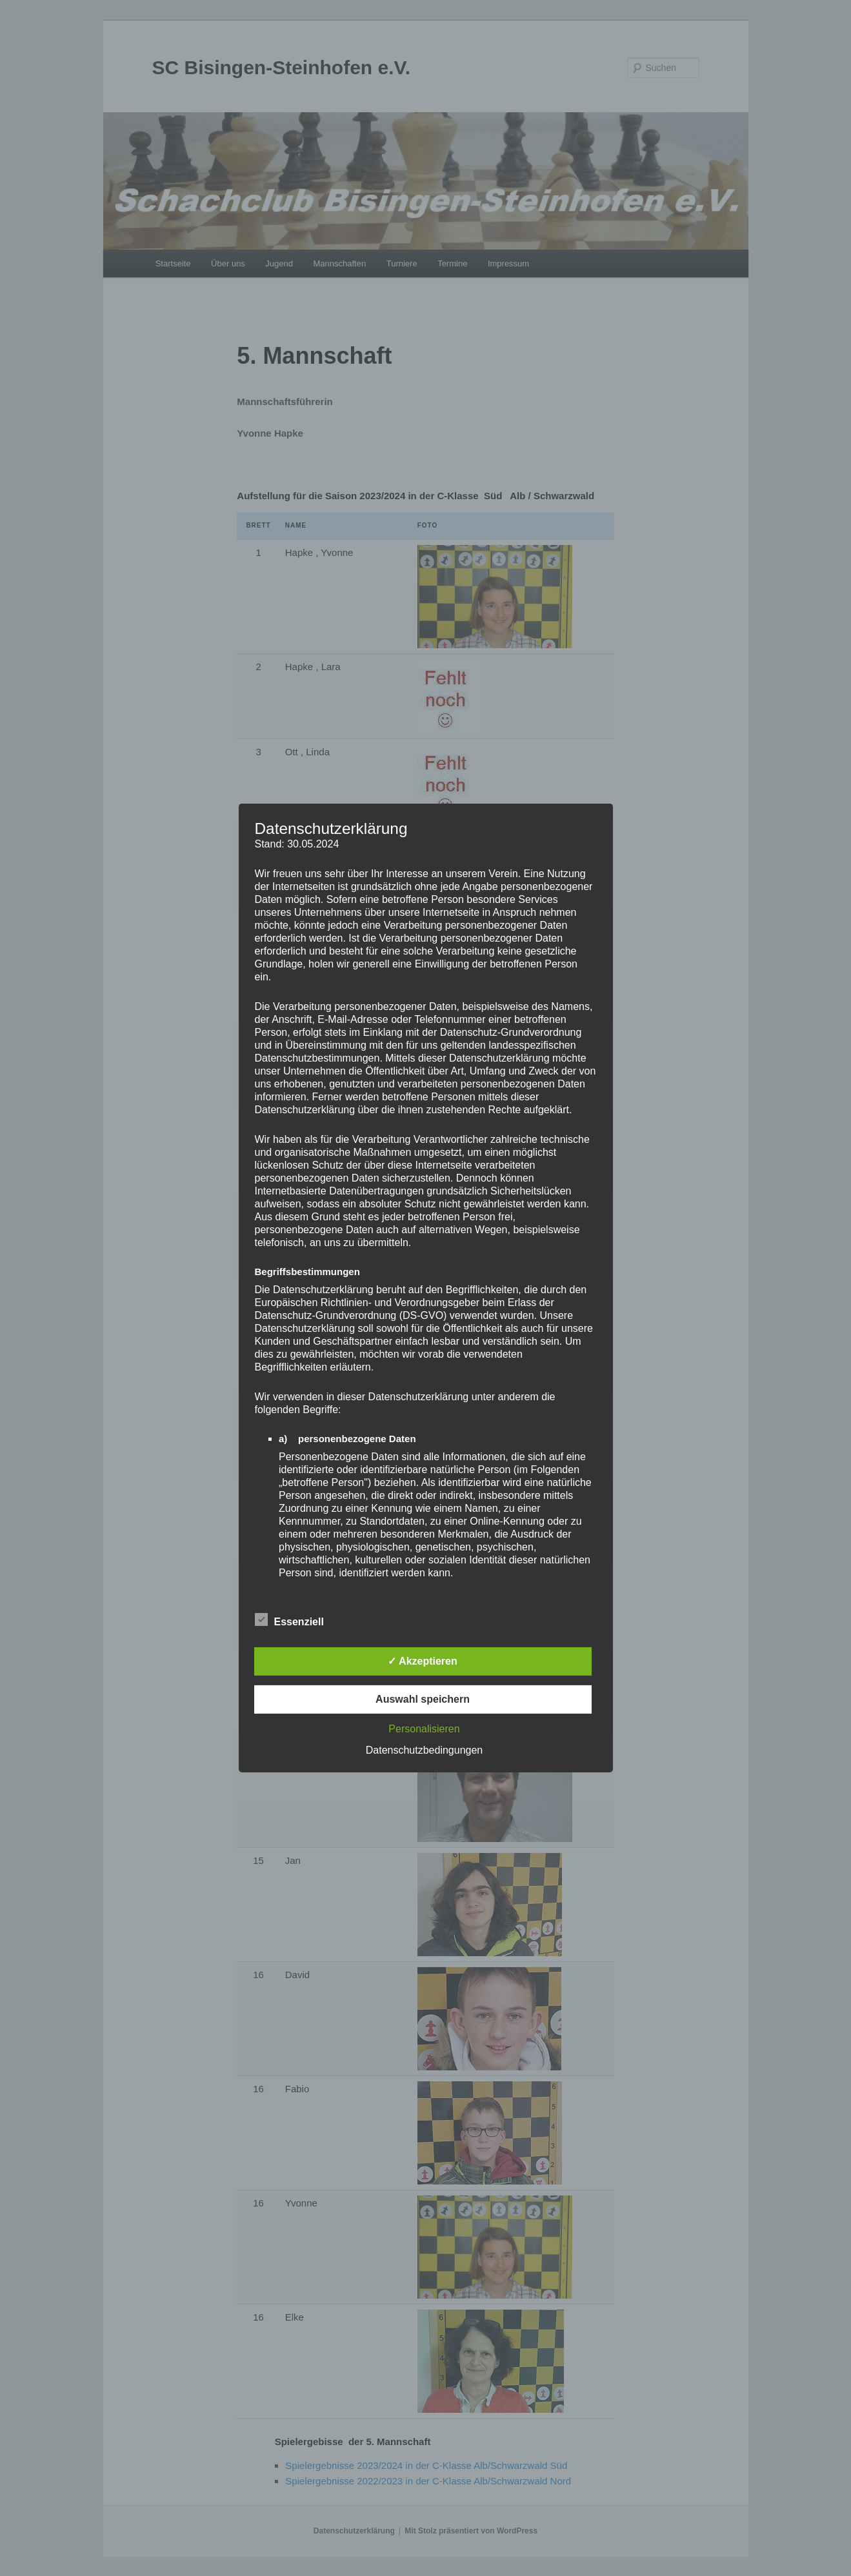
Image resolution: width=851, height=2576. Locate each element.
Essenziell (289, 1620)
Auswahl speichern (422, 1699)
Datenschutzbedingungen (424, 1750)
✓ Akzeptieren (422, 1661)
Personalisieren (423, 1728)
